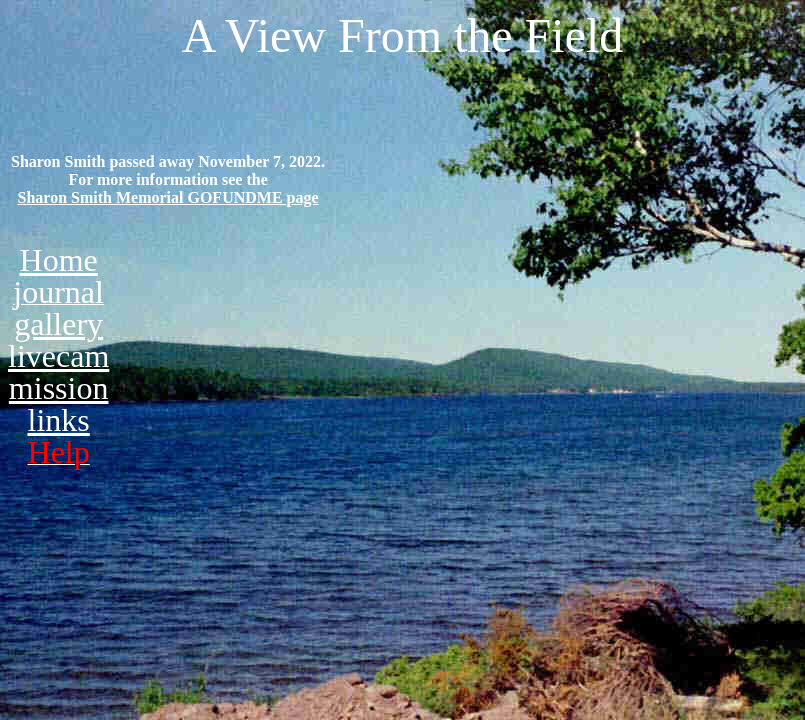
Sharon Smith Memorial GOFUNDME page (168, 197)
